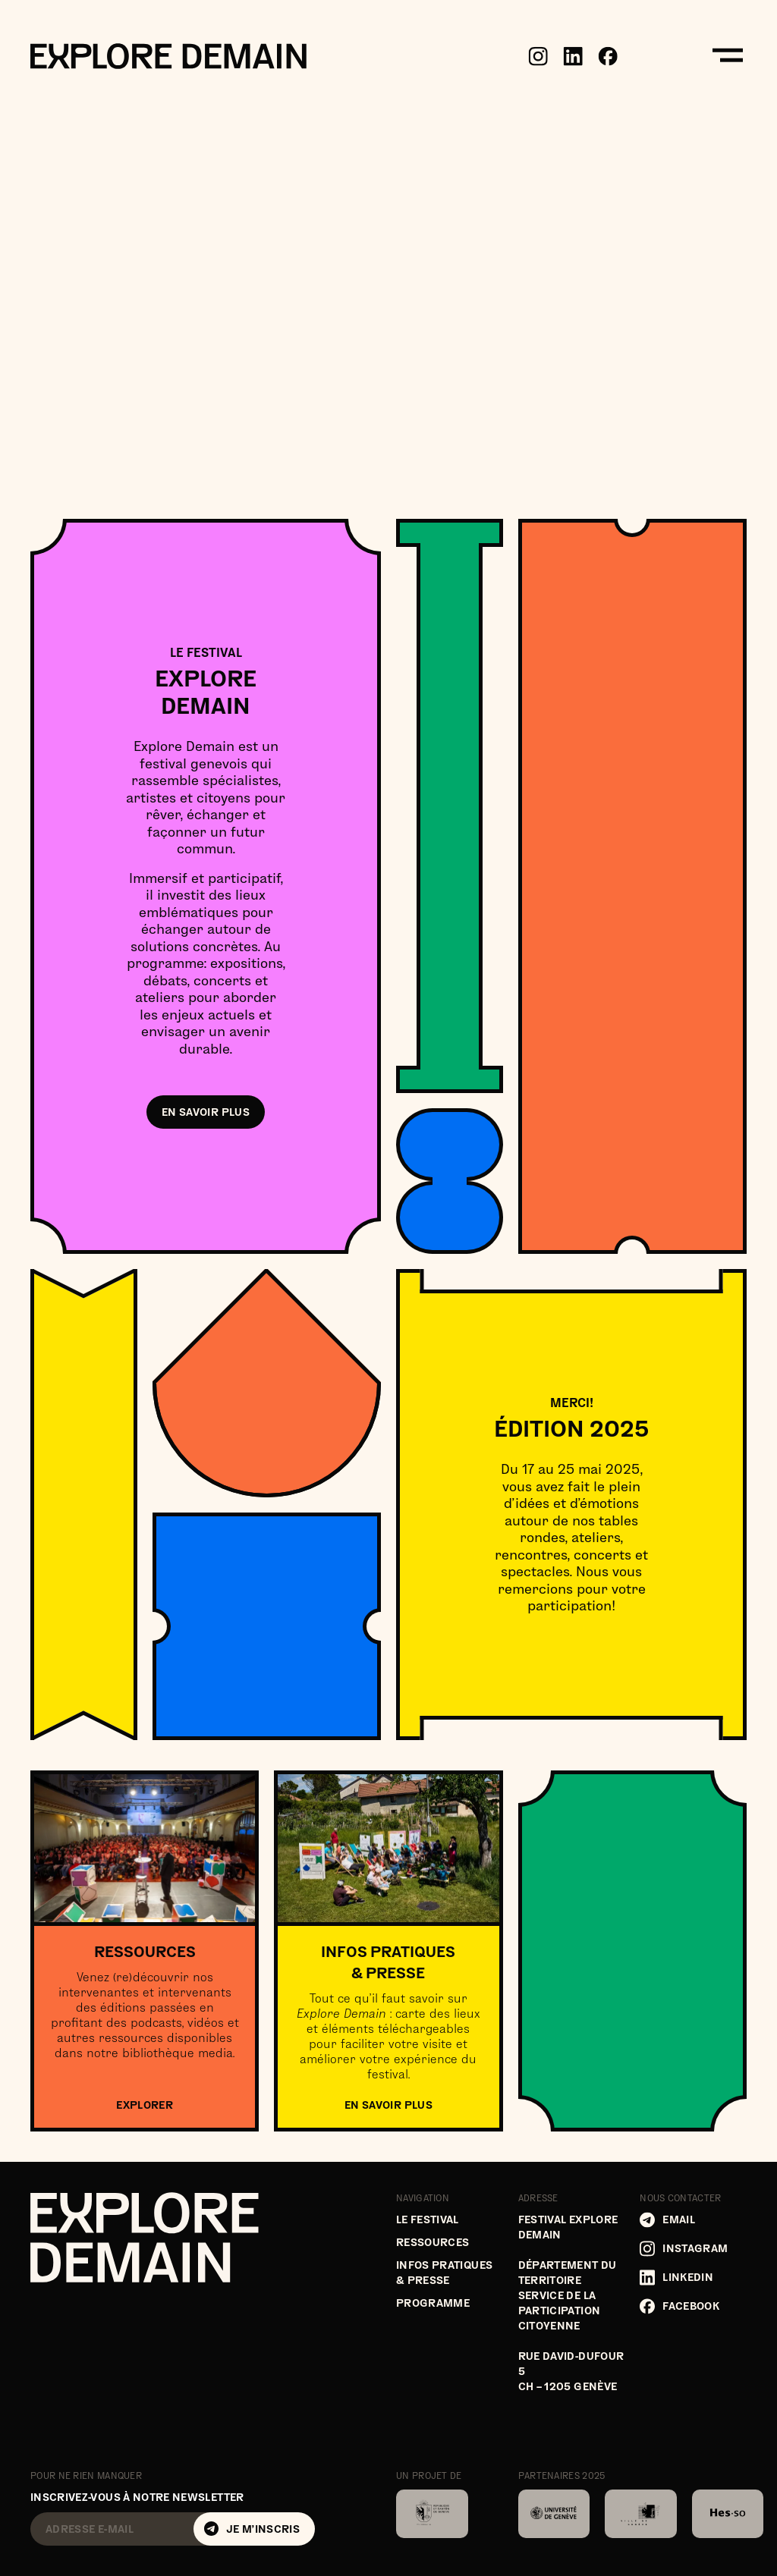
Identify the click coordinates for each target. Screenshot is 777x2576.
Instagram (684, 2249)
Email (667, 2220)
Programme (433, 2303)
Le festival (427, 2219)
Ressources (433, 2242)
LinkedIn (676, 2277)
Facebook (679, 2306)
